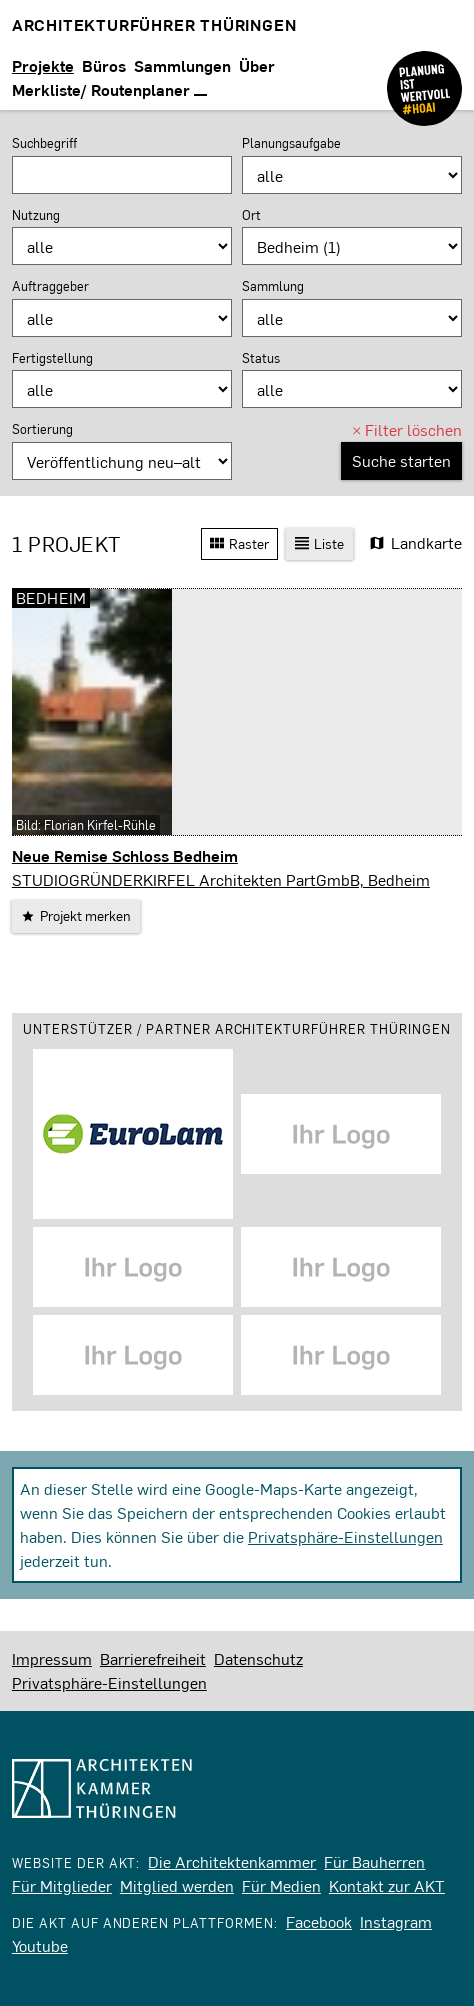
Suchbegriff (44, 143)
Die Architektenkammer (232, 1861)
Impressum (52, 1658)
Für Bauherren (374, 1861)
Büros (104, 65)
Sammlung (273, 286)
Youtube (40, 1945)
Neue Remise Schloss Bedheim (125, 855)
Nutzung (36, 215)
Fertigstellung (52, 358)
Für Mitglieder (62, 1885)
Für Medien (281, 1885)
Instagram (396, 1921)
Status (261, 358)
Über (257, 65)
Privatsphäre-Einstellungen (345, 1536)
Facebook (319, 1921)
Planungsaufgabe (291, 143)
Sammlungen (182, 65)
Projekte (43, 65)
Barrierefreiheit (153, 1658)
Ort (251, 215)
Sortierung (42, 429)
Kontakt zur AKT (387, 1885)
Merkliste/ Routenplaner (109, 89)
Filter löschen (407, 429)
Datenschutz (258, 1658)
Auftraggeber (50, 286)
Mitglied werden (177, 1885)
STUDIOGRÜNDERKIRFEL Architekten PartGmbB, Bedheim (221, 879)
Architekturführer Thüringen (154, 24)
